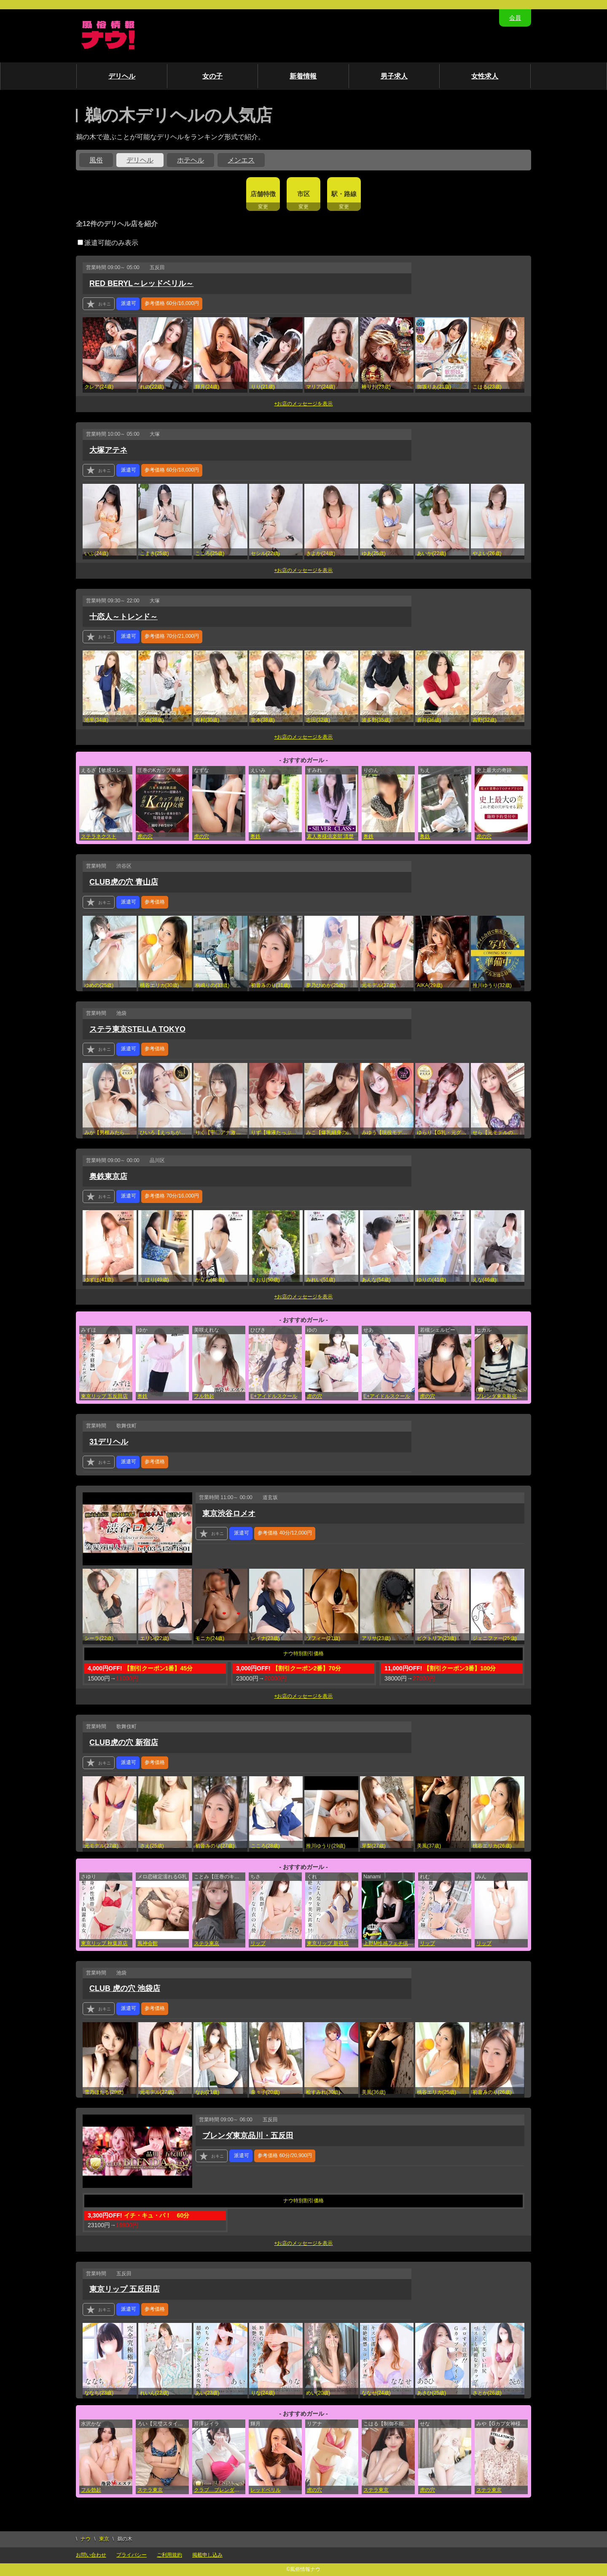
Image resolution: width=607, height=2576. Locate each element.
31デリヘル (108, 1442)
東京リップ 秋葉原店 (104, 1943)
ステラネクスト (98, 836)
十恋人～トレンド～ (123, 616)
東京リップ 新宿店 (328, 1943)
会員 (515, 17)
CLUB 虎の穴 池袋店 (124, 1988)
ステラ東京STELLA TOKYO (137, 1029)
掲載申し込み (207, 2555)
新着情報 (303, 76)
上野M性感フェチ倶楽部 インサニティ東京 (389, 1943)
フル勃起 (204, 1396)
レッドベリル (265, 2490)
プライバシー (131, 2555)
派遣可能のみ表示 (108, 242)
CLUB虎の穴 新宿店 (123, 1742)
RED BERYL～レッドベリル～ (141, 283)
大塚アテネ (108, 450)
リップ (258, 1943)
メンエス (241, 160)
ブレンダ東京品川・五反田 (247, 2135)
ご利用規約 (169, 2555)
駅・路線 (344, 193)
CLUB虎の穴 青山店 (123, 882)
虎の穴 (145, 836)
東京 (104, 2539)
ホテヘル (190, 160)
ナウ (86, 2539)
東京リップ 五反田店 (104, 1396)
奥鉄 (255, 836)
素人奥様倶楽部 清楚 (330, 836)
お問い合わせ (91, 2555)
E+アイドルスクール (273, 1396)
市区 (303, 193)
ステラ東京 (206, 1943)
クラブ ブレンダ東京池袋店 (219, 2490)
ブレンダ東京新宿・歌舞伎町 (502, 1396)
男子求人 (394, 76)
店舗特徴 (263, 193)
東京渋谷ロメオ (228, 1513)
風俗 (96, 160)
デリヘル (121, 76)
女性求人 (484, 76)
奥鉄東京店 (108, 1176)
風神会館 (147, 1943)
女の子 (212, 76)
